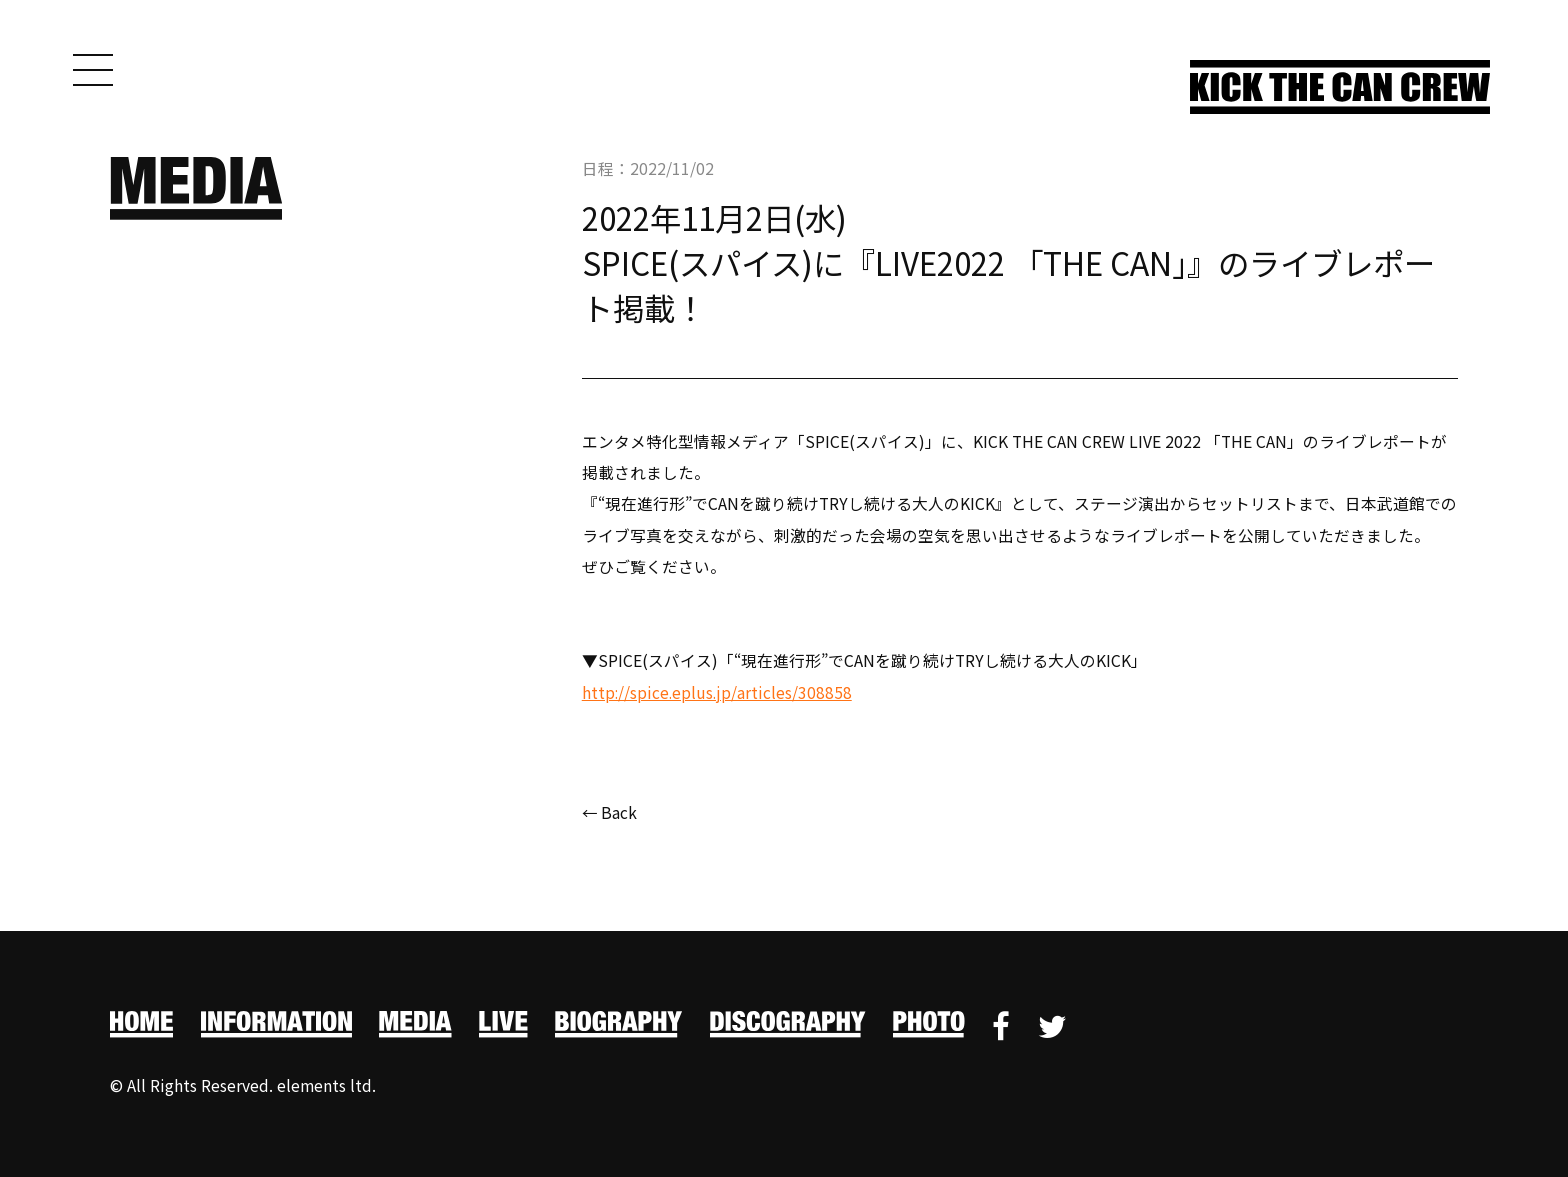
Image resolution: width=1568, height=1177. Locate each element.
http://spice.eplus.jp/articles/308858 (718, 692)
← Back (610, 813)
